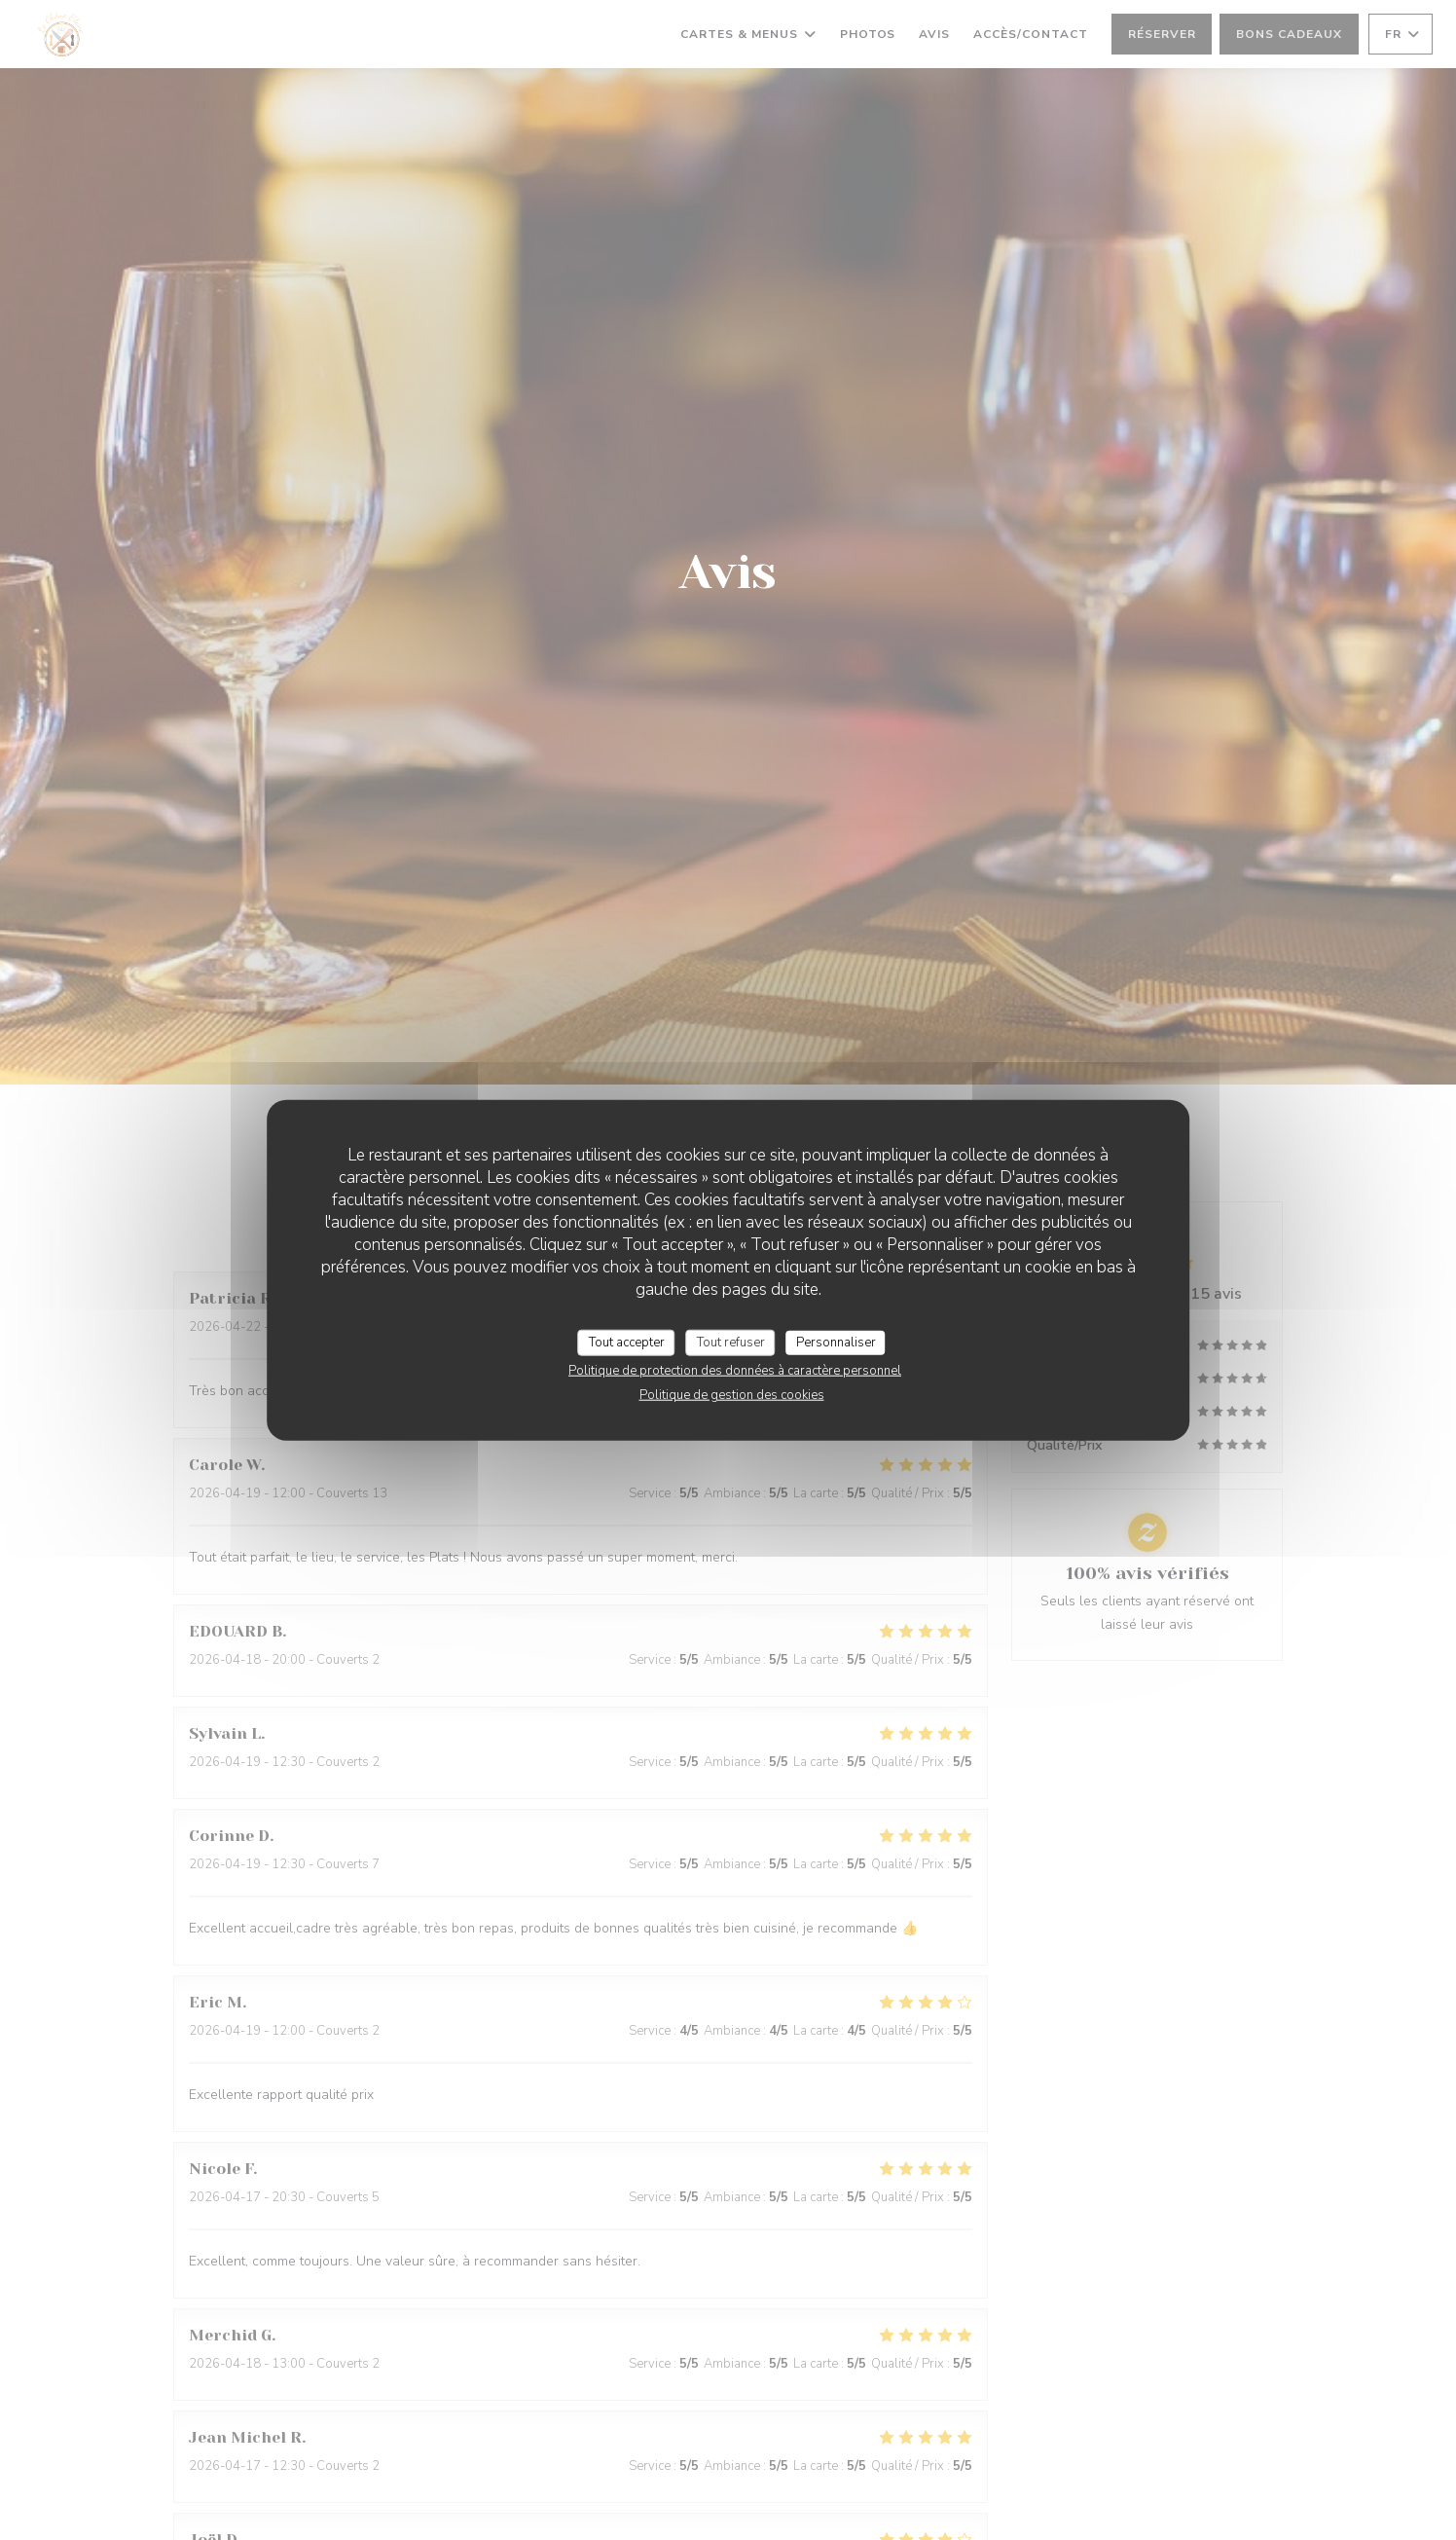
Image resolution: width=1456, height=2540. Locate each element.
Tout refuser (731, 1341)
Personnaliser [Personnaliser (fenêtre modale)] (836, 1341)
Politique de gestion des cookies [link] (731, 1395)
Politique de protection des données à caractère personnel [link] (734, 1371)
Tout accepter (627, 1341)
